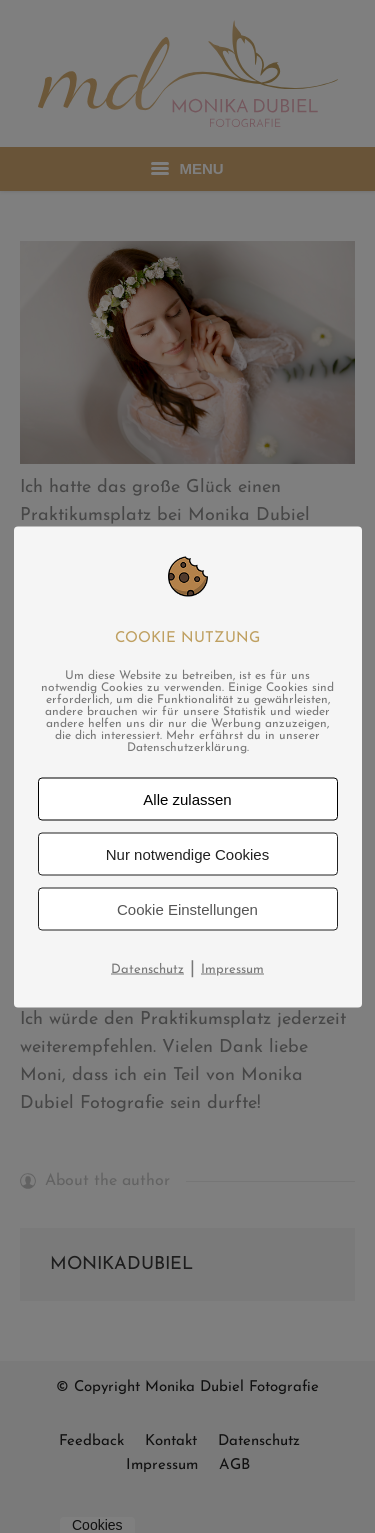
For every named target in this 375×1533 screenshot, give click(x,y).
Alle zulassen (187, 798)
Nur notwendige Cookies (187, 853)
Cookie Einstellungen (187, 908)
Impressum (232, 968)
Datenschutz (147, 968)
